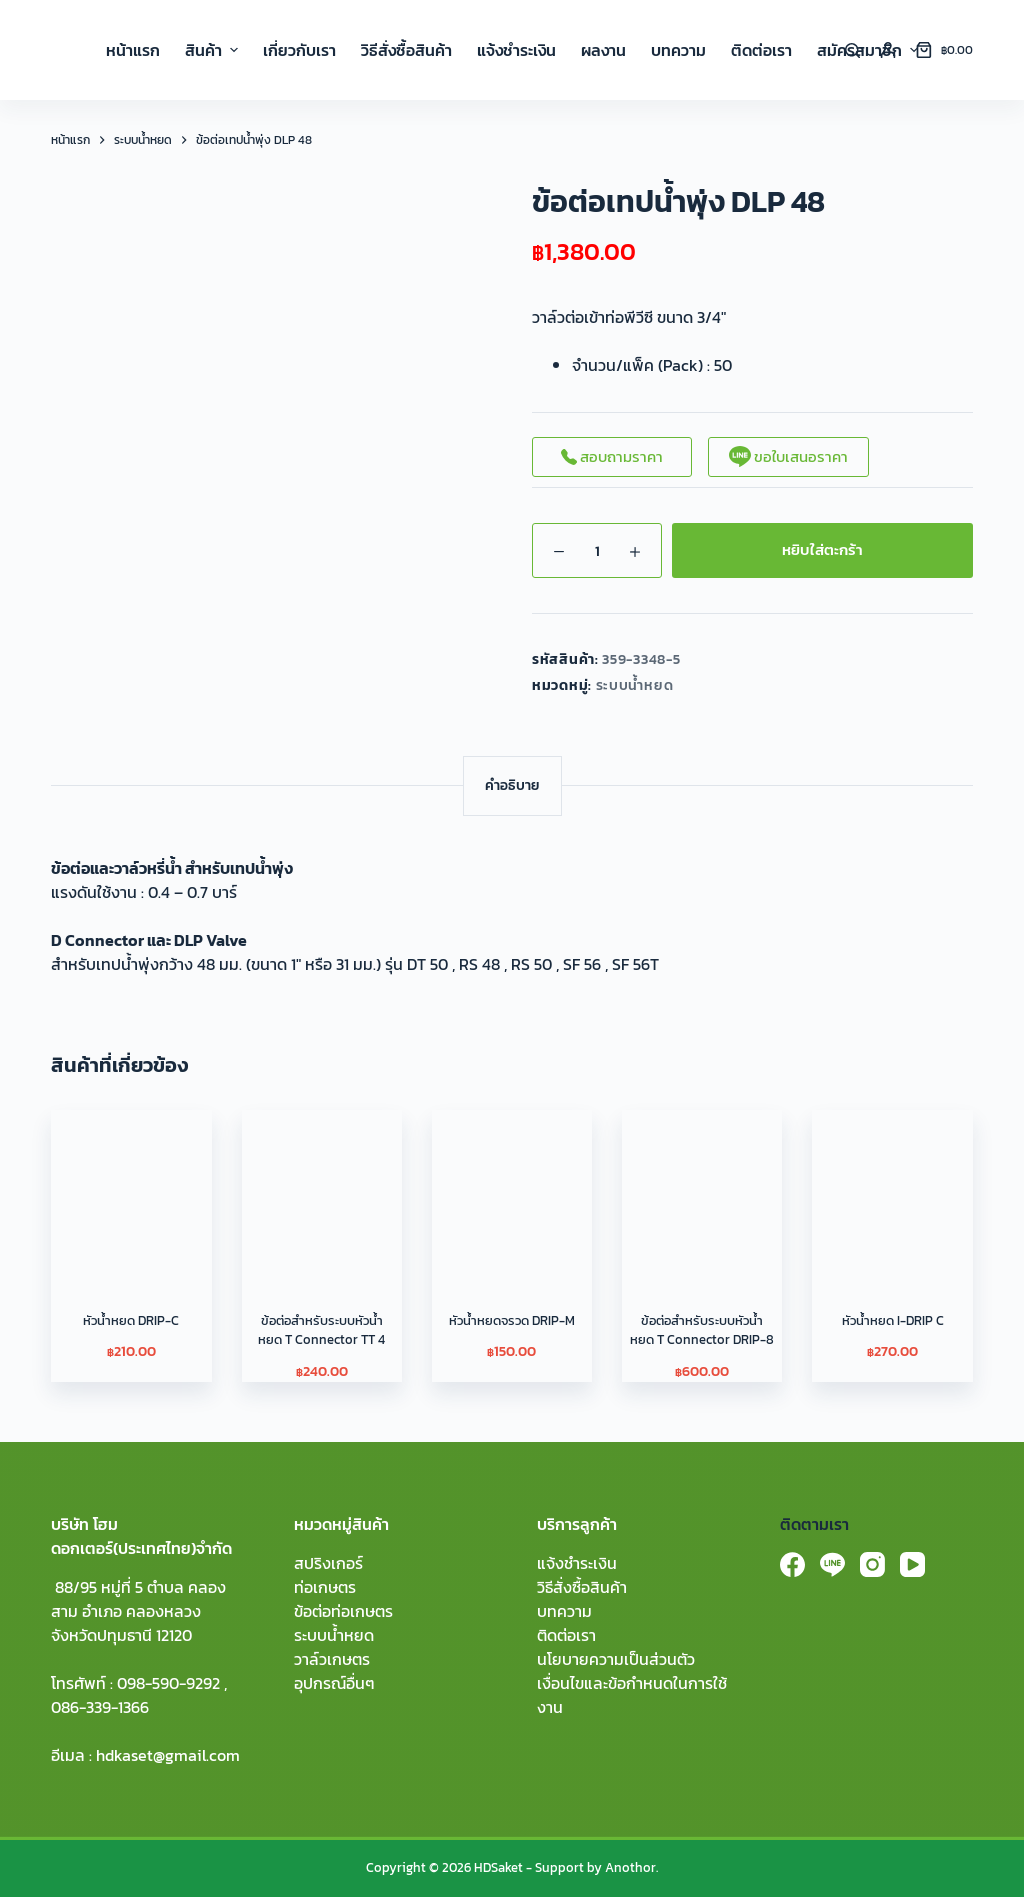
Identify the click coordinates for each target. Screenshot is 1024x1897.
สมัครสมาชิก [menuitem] (867, 50)
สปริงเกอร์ (328, 1563)
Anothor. (631, 1867)
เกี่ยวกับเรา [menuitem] (299, 50)
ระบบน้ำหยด (635, 685)
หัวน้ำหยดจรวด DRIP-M (512, 1320)
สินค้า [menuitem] (214, 50)
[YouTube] (912, 1564)
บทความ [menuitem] (678, 50)
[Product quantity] (597, 550)
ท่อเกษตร (325, 1587)
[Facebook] (792, 1564)
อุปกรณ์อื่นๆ (334, 1683)
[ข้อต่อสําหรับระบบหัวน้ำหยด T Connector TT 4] (322, 1190)
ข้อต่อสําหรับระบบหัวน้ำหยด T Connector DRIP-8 (702, 1330)
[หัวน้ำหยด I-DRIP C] (892, 1190)
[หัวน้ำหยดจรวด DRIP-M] (512, 1190)
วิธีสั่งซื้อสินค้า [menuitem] (406, 50)
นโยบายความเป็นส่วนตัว (616, 1659)
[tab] (512, 785)
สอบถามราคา (612, 456)
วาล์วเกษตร (332, 1659)
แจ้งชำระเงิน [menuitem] (516, 50)
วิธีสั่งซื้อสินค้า (582, 1587)
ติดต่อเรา (566, 1635)
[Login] (888, 50)
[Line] (832, 1564)
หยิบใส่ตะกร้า (822, 549)
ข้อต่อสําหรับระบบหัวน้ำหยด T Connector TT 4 (321, 1330)
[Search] (852, 50)
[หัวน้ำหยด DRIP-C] (131, 1190)
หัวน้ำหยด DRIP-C (131, 1320)
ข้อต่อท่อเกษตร (343, 1611)
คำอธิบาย (512, 785)
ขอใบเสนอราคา (788, 456)
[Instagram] (872, 1564)
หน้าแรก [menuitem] (133, 50)
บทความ (564, 1611)
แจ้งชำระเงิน (577, 1563)
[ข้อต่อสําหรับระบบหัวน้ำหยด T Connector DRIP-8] (702, 1190)
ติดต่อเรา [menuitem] (761, 50)
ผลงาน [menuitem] (603, 50)
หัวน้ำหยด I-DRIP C (893, 1320)
